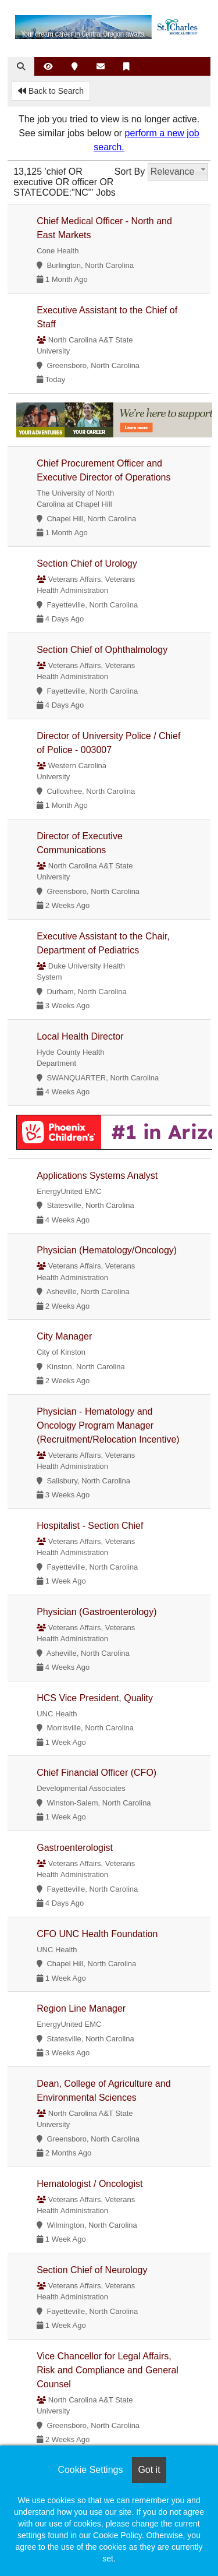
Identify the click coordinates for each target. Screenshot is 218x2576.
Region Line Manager (81, 2008)
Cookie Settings (90, 2470)
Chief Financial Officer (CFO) (96, 1773)
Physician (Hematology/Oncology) (107, 1250)
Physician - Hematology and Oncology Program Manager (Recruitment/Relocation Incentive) (108, 1425)
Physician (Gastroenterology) (96, 1612)
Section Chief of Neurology (92, 2270)
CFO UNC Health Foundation (97, 1934)
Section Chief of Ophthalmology (102, 650)
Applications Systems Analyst (97, 1176)
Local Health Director (80, 1036)
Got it (149, 2470)
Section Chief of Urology (87, 563)
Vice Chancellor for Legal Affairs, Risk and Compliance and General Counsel (107, 2370)
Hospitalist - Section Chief (90, 1526)
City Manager (64, 1336)
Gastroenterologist (75, 1848)
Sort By (130, 171)
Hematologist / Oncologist (89, 2184)
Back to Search (51, 91)
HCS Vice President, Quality (95, 1698)
